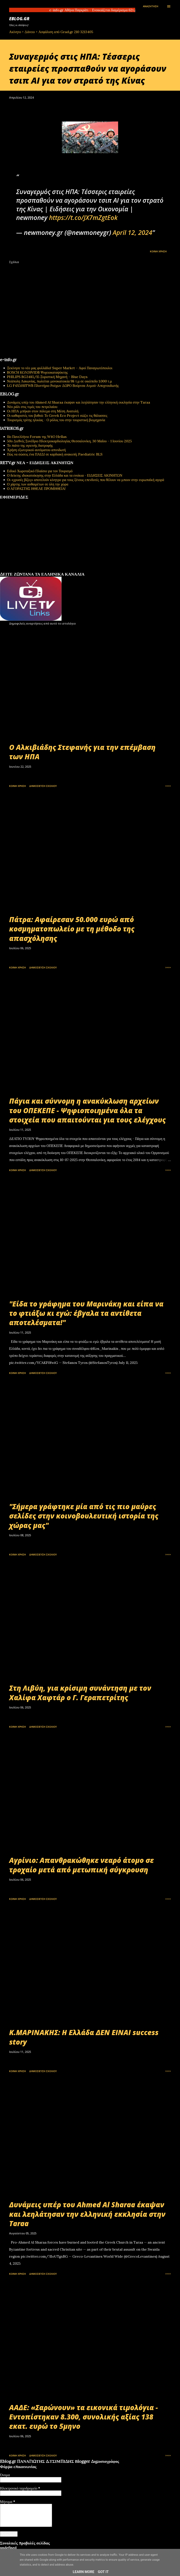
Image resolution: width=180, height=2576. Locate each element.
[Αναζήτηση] (150, 6)
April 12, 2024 (132, 232)
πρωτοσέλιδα (22, 570)
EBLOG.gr (19, 18)
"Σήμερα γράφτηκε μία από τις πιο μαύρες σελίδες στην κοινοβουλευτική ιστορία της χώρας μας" (83, 1516)
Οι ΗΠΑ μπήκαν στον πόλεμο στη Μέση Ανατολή (43, 411)
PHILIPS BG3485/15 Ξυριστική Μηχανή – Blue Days (47, 377)
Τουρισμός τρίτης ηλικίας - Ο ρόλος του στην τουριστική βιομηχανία (56, 420)
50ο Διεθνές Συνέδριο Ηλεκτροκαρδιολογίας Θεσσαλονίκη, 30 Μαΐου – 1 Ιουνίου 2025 (69, 441)
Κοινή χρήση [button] (158, 251)
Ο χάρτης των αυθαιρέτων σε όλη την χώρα (37, 484)
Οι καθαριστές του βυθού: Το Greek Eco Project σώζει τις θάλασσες (57, 415)
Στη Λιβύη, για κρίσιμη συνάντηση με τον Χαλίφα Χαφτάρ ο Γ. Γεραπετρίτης (80, 1692)
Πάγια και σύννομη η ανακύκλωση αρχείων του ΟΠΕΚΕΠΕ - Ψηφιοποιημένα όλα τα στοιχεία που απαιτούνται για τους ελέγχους (87, 1110)
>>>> (168, 786)
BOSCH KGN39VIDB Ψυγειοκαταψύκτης (37, 372)
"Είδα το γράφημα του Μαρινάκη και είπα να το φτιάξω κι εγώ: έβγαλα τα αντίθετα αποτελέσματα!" (86, 1313)
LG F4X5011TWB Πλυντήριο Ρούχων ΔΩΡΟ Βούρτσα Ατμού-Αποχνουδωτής (63, 385)
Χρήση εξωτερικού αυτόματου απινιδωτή (36, 450)
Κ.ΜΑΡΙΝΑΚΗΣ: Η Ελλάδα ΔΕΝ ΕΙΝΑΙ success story (84, 2037)
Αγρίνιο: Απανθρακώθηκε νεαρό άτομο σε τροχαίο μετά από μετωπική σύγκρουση (81, 1864)
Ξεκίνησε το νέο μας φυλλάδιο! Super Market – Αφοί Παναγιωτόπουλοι (59, 368)
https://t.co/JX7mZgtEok (83, 217)
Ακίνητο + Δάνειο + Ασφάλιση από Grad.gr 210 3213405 (51, 32)
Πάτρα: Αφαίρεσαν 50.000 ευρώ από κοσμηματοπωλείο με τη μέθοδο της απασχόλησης (71, 929)
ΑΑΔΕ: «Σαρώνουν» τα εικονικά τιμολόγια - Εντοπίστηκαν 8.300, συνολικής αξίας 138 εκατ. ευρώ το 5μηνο (83, 2417)
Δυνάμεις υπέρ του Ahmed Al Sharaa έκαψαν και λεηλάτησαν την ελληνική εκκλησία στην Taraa (78, 402)
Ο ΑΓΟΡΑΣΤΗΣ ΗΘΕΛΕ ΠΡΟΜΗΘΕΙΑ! (36, 488)
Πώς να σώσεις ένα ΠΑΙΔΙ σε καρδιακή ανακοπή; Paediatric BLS (54, 454)
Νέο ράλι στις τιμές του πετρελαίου (32, 406)
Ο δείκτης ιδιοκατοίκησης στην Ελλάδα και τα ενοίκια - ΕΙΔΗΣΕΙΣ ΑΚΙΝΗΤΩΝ (64, 475)
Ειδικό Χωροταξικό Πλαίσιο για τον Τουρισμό (40, 471)
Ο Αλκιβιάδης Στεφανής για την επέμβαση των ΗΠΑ (82, 751)
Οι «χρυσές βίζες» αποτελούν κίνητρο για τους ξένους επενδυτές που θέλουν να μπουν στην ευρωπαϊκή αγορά (85, 480)
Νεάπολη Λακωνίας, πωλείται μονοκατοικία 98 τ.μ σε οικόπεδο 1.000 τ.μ (59, 381)
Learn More (83, 2572)
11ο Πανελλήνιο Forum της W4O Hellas (37, 436)
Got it (103, 2572)
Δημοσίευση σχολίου (43, 786)
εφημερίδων (34, 570)
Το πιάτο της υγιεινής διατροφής (30, 445)
